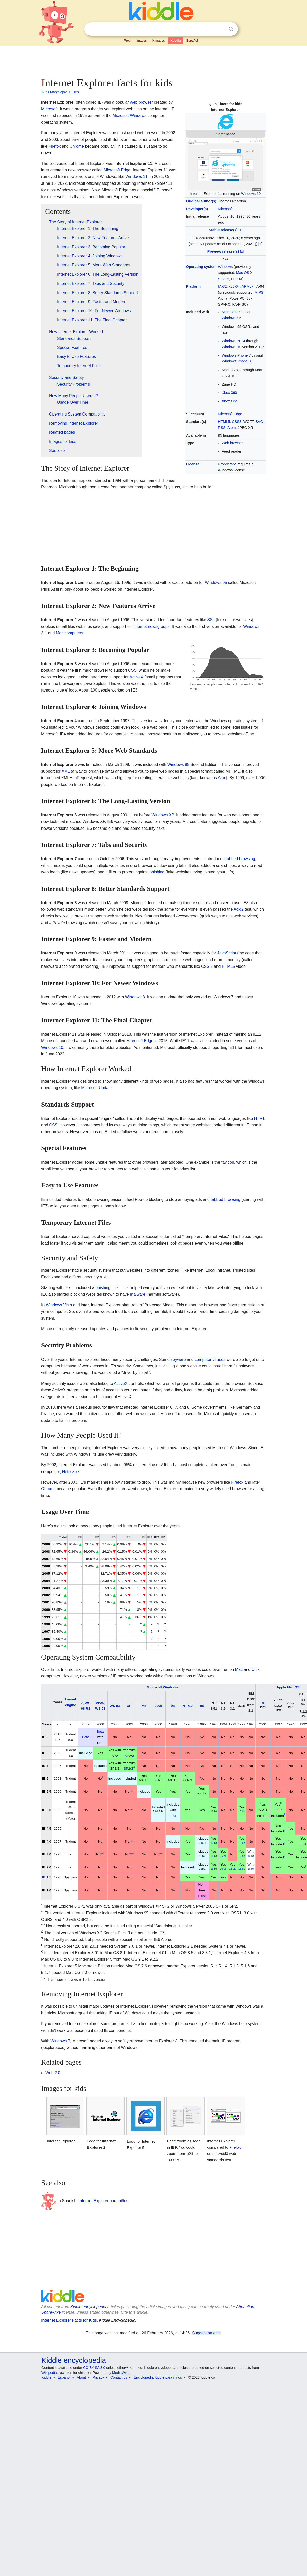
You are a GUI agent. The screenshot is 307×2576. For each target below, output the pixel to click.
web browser (141, 102)
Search (231, 29)
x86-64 (234, 286)
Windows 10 (251, 194)
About (81, 2377)
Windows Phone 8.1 (238, 361)
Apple (281, 1687)
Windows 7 (60, 2041)
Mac (239, 1669)
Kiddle (46, 2377)
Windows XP (163, 815)
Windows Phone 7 (236, 355)
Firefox (55, 146)
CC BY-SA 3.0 (94, 2368)
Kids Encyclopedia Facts (60, 92)
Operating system (201, 267)
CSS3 (236, 422)
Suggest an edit (206, 2333)
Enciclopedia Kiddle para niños (158, 2377)
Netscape (70, 1471)
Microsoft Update (96, 1088)
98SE (173, 1816)
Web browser (232, 443)
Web (127, 40)
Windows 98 (178, 764)
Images (141, 40)
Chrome (77, 146)
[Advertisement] (136, 60)
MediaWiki (120, 2373)
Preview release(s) (223, 251)
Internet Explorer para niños (103, 2201)
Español (192, 40)
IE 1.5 (46, 1877)
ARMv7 (247, 286)
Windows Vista (59, 1305)
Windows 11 (136, 176)
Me (144, 1706)
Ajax (222, 778)
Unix (256, 1669)
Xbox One (230, 401)
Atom (231, 428)
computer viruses (210, 1359)
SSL (211, 620)
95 (202, 1706)
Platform (193, 286)
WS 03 (115, 1706)
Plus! (202, 1896)
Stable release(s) (223, 230)
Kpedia (175, 40)
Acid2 (239, 909)
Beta (85, 1737)
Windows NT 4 (233, 341)
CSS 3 (207, 966)
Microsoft (225, 209)
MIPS (259, 292)
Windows (225, 267)
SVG (259, 422)
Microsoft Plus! (233, 312)
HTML (259, 1118)
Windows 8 (135, 997)
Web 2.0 (52, 2073)
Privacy (98, 2377)
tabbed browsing (240, 859)
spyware (178, 1359)
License (193, 464)
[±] (240, 230)
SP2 (128, 1756)
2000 (158, 1706)
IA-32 (222, 286)
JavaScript (226, 953)
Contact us (118, 2377)
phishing (157, 872)
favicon (227, 1162)
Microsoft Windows (129, 115)
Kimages (158, 40)
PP (57, 1740)
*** (131, 1791)
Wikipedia (49, 2373)
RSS (222, 428)
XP (129, 1706)
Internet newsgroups (151, 626)
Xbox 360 (229, 393)
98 (173, 1706)
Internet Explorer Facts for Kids (69, 2320)
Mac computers (69, 633)
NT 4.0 (187, 1706)
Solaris (223, 279)
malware (137, 1294)
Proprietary (226, 464)
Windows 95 (231, 318)
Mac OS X (244, 273)
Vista (100, 1703)
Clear (220, 29)
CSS (132, 670)
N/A (226, 259)
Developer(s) (197, 209)
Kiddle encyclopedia (88, 2307)
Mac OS (293, 1687)
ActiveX (136, 677)
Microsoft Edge (230, 414)
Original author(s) (201, 201)
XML (66, 771)
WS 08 (100, 1708)
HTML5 (224, 422)
